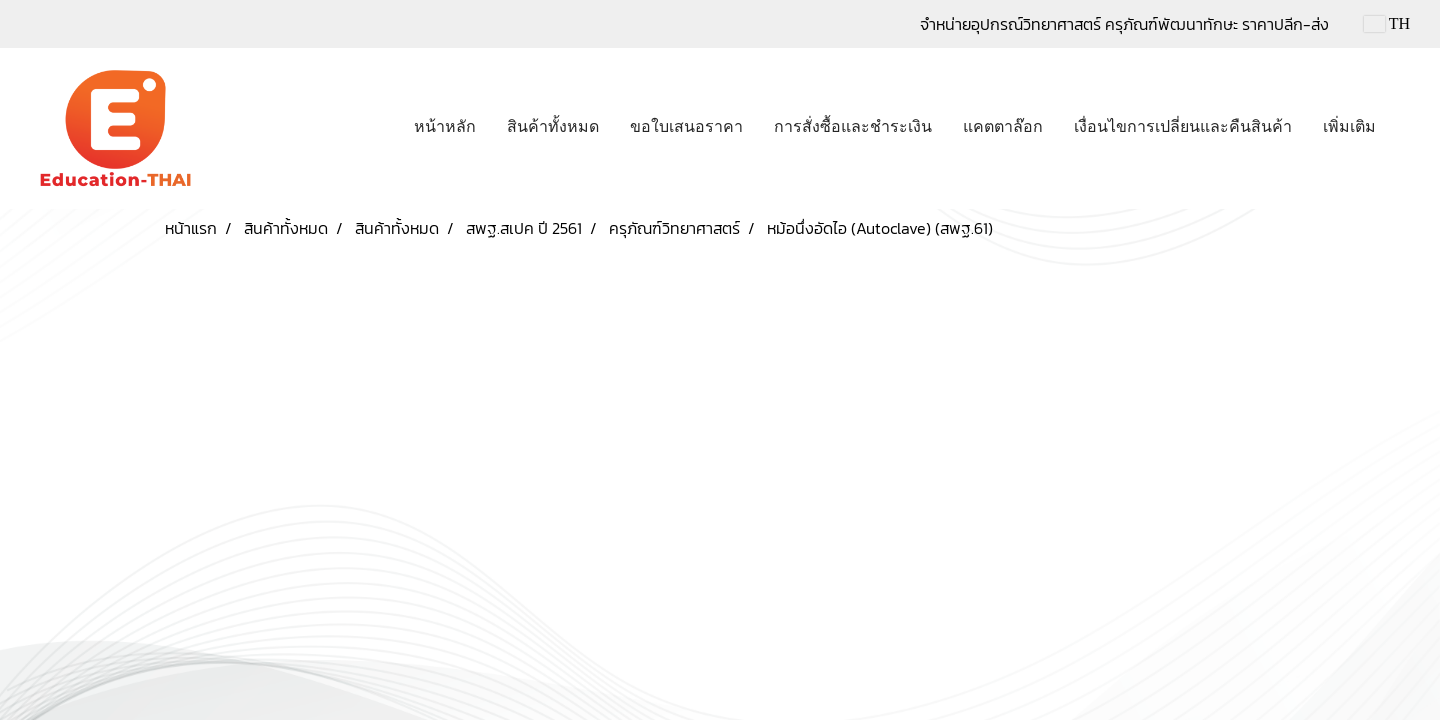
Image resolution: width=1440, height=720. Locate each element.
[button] (1409, 129)
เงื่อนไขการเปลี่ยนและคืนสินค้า (1183, 126)
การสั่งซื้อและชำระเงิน (853, 126)
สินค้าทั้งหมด (553, 126)
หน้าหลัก (445, 126)
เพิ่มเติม (1349, 126)
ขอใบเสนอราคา (686, 126)
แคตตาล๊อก (1003, 126)
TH (1387, 23)
